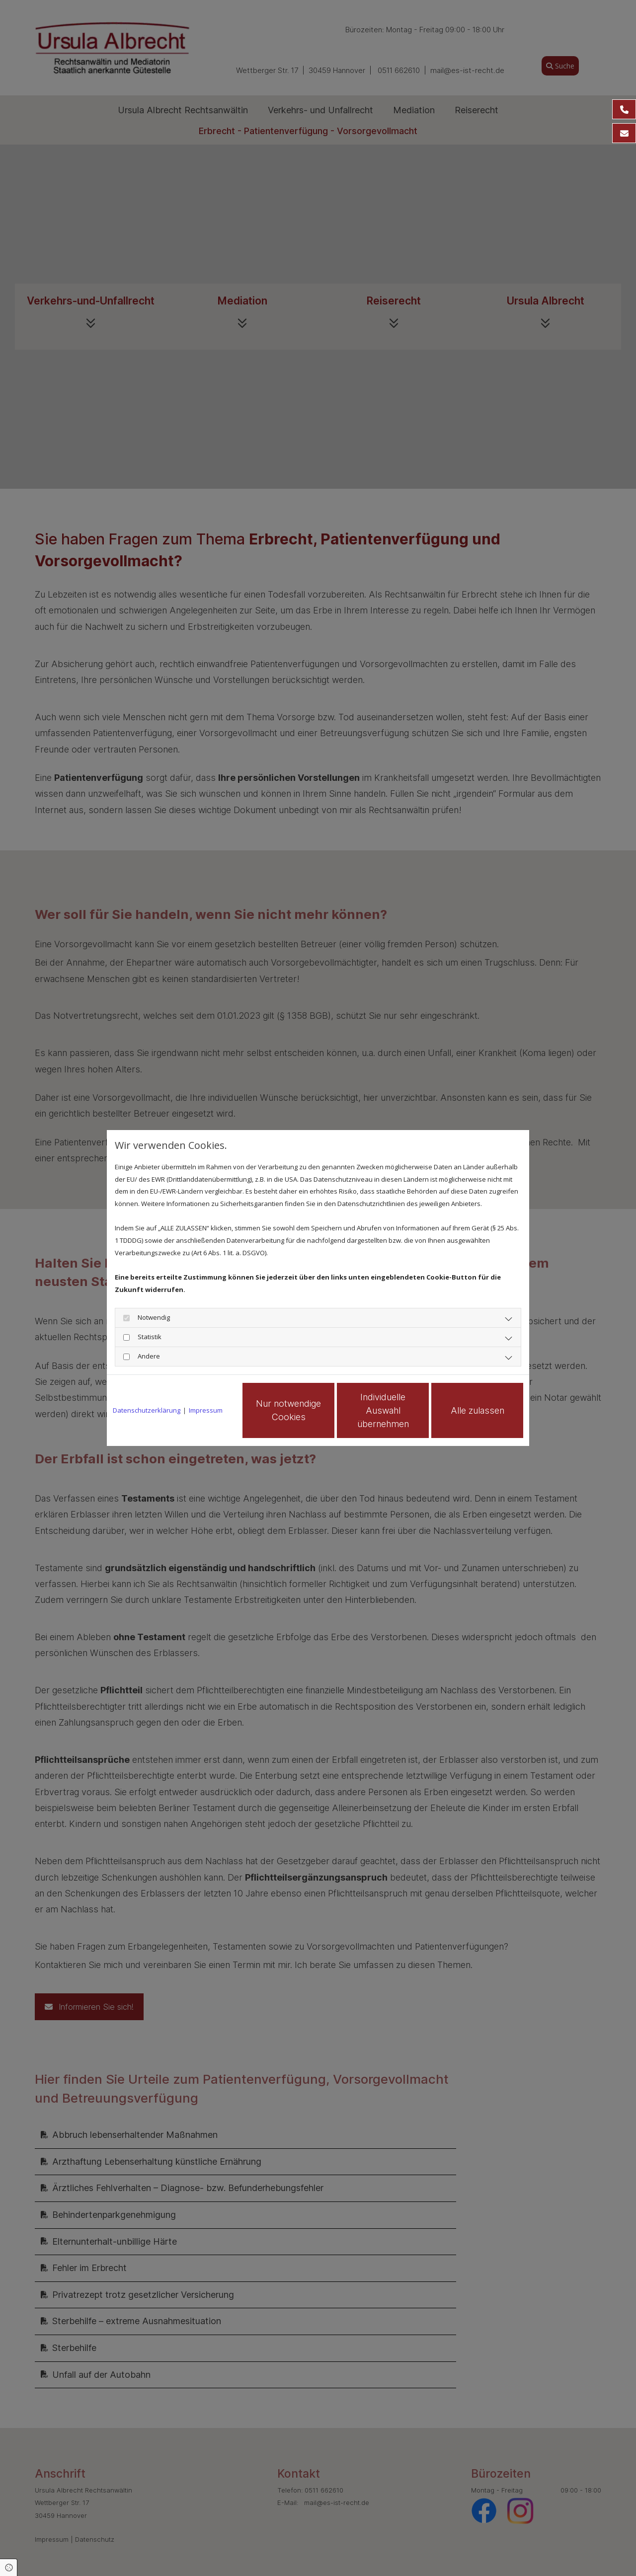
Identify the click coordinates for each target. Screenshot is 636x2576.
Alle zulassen (477, 1410)
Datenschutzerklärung (146, 1410)
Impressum (206, 1410)
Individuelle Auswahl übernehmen (383, 1410)
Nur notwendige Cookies (288, 1410)
